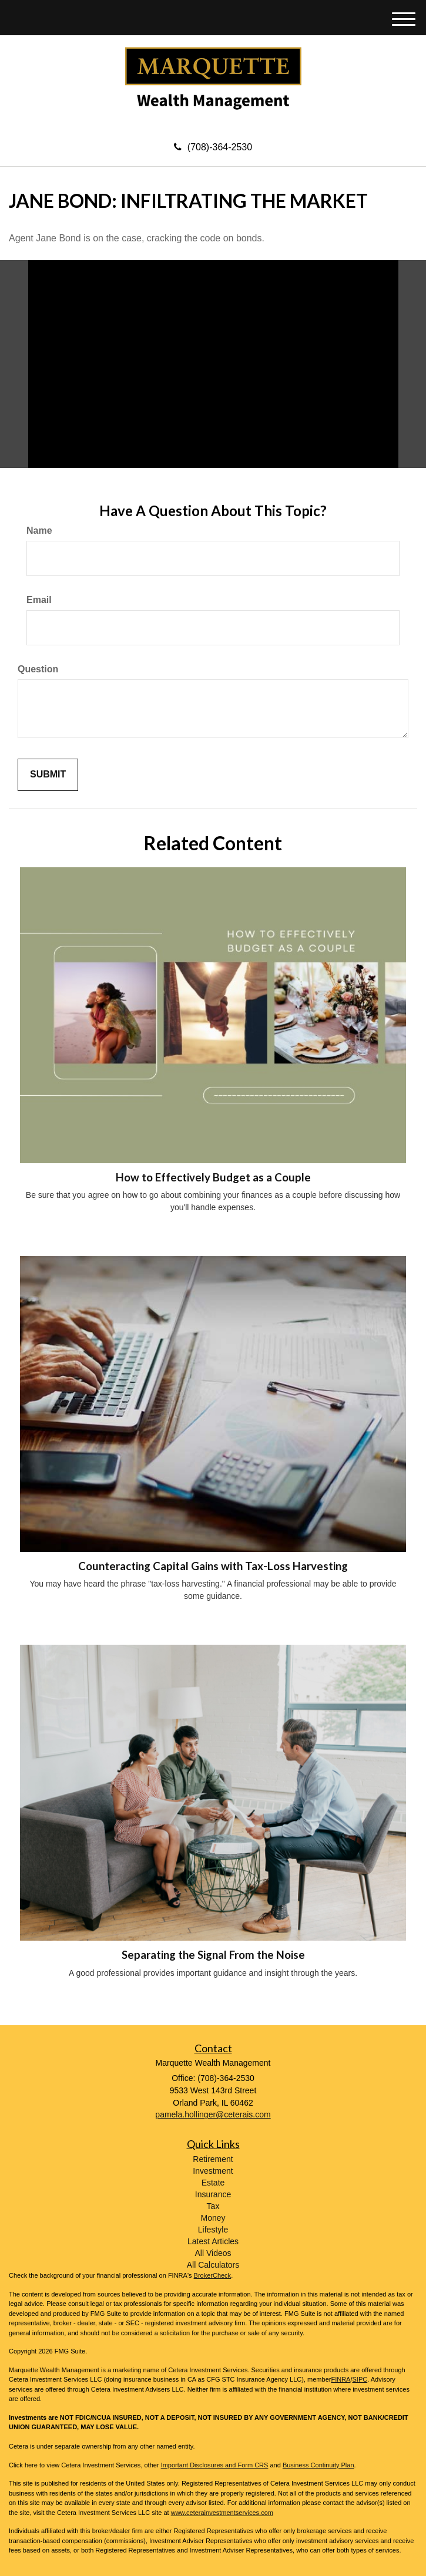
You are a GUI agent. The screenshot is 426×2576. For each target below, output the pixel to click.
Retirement (213, 2159)
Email (39, 600)
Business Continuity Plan (318, 2465)
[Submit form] (48, 775)
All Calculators (213, 2264)
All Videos (212, 2253)
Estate (213, 2182)
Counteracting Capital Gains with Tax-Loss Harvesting (213, 1566)
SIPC (359, 2379)
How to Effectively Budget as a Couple (213, 1177)
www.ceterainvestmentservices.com (222, 2512)
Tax (213, 2206)
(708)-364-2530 (213, 147)
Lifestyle (213, 2229)
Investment (213, 2171)
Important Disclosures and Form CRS (215, 2465)
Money (212, 2218)
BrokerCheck (213, 2275)
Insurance (213, 2194)
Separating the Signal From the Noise (213, 1954)
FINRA (340, 2379)
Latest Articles (213, 2241)
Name (39, 531)
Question (38, 669)
